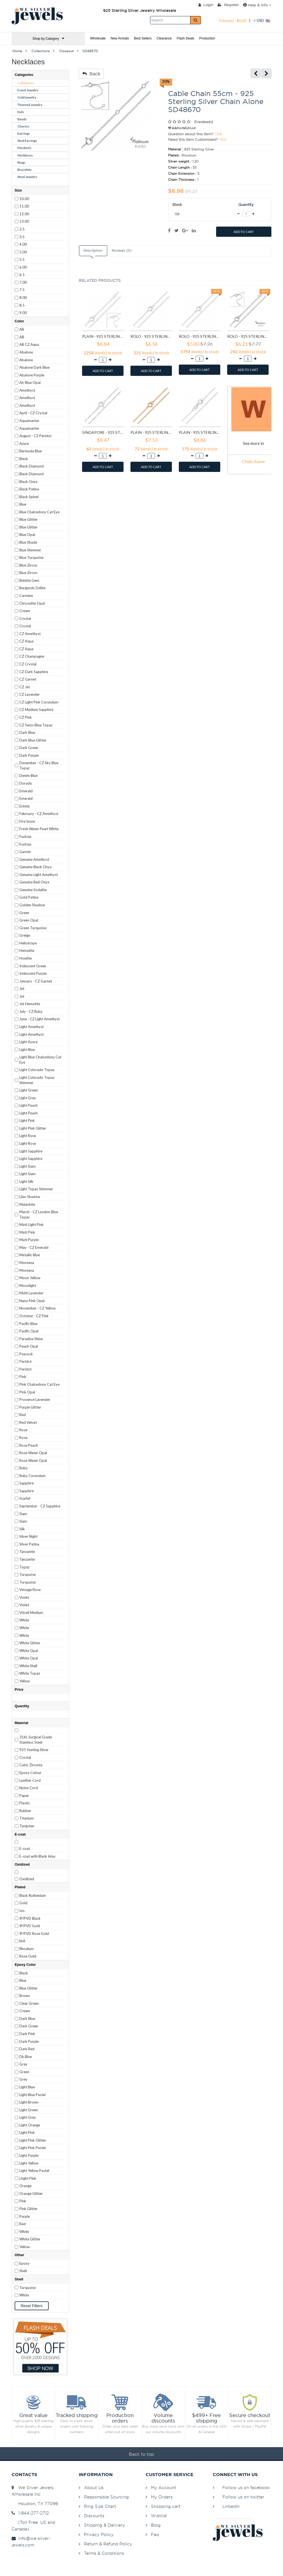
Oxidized (26, 1879)
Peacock (26, 1354)
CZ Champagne (31, 656)
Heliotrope (28, 943)
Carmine (26, 595)
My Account (163, 2487)
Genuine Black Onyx (35, 867)
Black (23, 458)
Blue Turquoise (31, 557)
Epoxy (24, 2263)
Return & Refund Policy (108, 2543)
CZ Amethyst (30, 633)
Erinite (24, 806)
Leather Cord (30, 1780)
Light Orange (29, 2125)
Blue (22, 504)
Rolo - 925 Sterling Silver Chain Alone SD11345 (248, 336)
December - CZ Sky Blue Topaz (38, 765)
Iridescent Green (32, 966)
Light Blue (27, 1049)
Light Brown (28, 2102)
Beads (22, 119)
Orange (25, 2186)
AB (21, 329)
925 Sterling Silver (34, 1750)
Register (228, 4)
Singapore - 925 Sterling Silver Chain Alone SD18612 (103, 432)
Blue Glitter (28, 519)
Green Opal (28, 920)
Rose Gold (27, 1956)
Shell (23, 2271)
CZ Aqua (26, 641)
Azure (24, 443)
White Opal (28, 1650)
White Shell (28, 1666)
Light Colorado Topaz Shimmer (36, 1080)
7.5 (22, 290)
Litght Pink (27, 2178)
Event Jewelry (27, 90)
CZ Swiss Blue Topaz (36, 725)
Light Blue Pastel (32, 2094)
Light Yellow (28, 2163)
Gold (23, 1903)
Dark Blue (27, 732)
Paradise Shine (31, 1339)
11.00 (24, 206)
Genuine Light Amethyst (38, 874)
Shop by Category (48, 38)
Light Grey (27, 1098)
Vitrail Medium (31, 1612)
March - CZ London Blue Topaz (38, 1214)
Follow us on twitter (243, 2497)
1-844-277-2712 (30, 2513)
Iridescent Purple (33, 973)
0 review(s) (203, 121)
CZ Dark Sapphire (33, 672)
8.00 (23, 297)
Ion (22, 1910)
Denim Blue (28, 775)
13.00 (24, 221)
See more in (253, 443)
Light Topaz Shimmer (36, 1189)
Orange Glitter (31, 2193)
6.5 (22, 274)
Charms (23, 126)
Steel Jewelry (27, 177)
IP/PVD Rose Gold (34, 1933)
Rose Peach (28, 1445)
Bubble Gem (29, 580)
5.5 (22, 259)
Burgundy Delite (32, 588)
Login (205, 4)
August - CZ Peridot (35, 436)
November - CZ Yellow (37, 1308)
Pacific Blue (28, 1323)
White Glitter (29, 1643)
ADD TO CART (244, 232)
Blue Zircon (28, 565)
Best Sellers (143, 38)
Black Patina (29, 489)
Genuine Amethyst (34, 859)
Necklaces (25, 155)
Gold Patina (28, 897)
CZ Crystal (27, 664)
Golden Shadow (32, 905)
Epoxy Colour (30, 1772)
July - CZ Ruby (31, 1011)
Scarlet (24, 1498)
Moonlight (27, 1285)
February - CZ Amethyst (38, 813)
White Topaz (29, 1673)
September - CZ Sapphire (39, 1506)
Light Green (28, 1090)
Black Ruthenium (32, 1895)
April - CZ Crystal (33, 413)
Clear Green (29, 2003)
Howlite (25, 958)
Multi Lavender (31, 1293)
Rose (23, 1430)
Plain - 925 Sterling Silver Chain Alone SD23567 (151, 432)
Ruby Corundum (32, 1475)
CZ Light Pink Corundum (38, 702)
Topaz (24, 1567)
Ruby (23, 1468)
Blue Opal (27, 534)
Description (92, 250)
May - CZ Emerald (33, 1247)
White (24, 1620)
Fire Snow (27, 821)
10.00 (24, 198)
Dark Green (28, 747)
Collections (25, 83)
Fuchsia (25, 836)
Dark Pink (27, 2033)
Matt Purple (29, 1239)
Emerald (26, 791)
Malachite (27, 1204)
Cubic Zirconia (30, 1765)
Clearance (164, 38)
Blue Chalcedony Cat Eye (39, 512)
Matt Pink (27, 1232)
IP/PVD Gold (29, 1926)
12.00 (24, 214)
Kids (20, 112)
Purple (24, 2216)
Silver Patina (29, 1544)
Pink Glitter (28, 2208)
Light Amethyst (31, 1026)
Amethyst (27, 390)
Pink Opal (27, 1392)
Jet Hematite (29, 1004)
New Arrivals (120, 38)
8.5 (22, 305)
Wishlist (159, 2515)
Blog (156, 2525)
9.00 (23, 312)
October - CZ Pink (34, 1316)
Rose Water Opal (33, 1453)
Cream (24, 611)
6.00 (23, 267)
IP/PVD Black (30, 1918)
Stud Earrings (27, 141)
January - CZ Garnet (35, 981)
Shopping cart (165, 2506)
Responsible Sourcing (106, 2497)
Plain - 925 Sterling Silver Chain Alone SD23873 (200, 432)
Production (207, 38)
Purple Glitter (30, 1407)
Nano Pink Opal (31, 1300)
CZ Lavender (29, 694)
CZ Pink (25, 717)
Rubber (25, 1810)
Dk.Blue (25, 2056)
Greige (24, 935)
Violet (24, 1597)
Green (24, 912)
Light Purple (28, 2155)
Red (22, 1414)
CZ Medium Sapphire (36, 709)
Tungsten (26, 1826)
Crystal (25, 618)
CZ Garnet (27, 679)
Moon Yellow (29, 1278)
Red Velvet (28, 1422)
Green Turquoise (32, 928)
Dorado (25, 783)
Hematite (26, 950)
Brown (24, 1995)
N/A (22, 1941)
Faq (155, 2534)
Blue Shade (28, 542)
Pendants (24, 148)
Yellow (24, 1681)
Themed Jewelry (29, 105)
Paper (24, 1795)
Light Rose (27, 1135)
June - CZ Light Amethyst (39, 1019)
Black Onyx (28, 481)
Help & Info (257, 5)
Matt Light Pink (31, 1224)
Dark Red (27, 2049)
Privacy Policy (99, 2534)
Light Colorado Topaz (36, 1069)
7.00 (23, 282)
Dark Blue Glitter (32, 740)
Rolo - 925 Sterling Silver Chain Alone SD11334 (151, 336)
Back (91, 73)
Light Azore (28, 1042)
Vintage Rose (30, 1589)
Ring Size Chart (100, 2506)
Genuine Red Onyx (34, 882)
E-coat (24, 1848)
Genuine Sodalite (33, 890)
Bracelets (24, 170)
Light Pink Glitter (32, 1128)
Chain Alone (253, 461)
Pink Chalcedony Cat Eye (39, 1384)
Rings (21, 162)
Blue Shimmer (30, 550)
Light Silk (26, 1181)
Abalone (26, 352)
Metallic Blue (29, 1255)
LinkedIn (231, 2506)
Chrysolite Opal (32, 603)
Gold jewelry (26, 97)
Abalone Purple (31, 375)
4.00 (23, 244)
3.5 (22, 237)
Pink (22, 1376)
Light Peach (28, 1105)
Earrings (23, 133)
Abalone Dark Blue (34, 367)
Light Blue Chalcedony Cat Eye (40, 1059)
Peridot (25, 1361)
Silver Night (28, 1536)
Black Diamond (31, 466)
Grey (23, 2079)
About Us (93, 2487)
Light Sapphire (30, 1151)
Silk (22, 1529)
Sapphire (26, 1483)
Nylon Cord (28, 1788)
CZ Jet (24, 687)
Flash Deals (185, 38)
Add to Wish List (182, 128)
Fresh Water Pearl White (39, 829)
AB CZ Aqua (29, 344)
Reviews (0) (122, 250)
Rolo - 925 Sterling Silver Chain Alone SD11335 (200, 336)
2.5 (22, 229)
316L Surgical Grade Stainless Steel (35, 1739)
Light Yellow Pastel (34, 2170)
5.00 (23, 252)
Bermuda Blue (30, 451)
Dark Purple (29, 755)
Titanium (26, 1818)
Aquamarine (29, 420)
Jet (21, 988)
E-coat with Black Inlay (37, 1856)
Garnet (25, 851)
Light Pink (27, 1120)
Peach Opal (28, 1346)
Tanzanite (27, 1551)
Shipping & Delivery (104, 2525)
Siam (23, 1514)
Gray (23, 2064)
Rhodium (26, 1948)
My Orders (161, 2497)
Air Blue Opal (30, 382)
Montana (26, 1262)
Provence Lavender (34, 1399)
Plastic (24, 1803)
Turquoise (27, 1574)
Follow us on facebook (246, 2487)
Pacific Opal (28, 1331)
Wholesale (98, 38)
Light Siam (27, 1166)
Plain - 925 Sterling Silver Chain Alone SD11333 (103, 336)
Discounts (94, 2515)
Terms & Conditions (104, 2553)
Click (218, 134)
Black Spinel (28, 497)
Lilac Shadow (29, 1196)
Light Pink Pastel (32, 2147)
